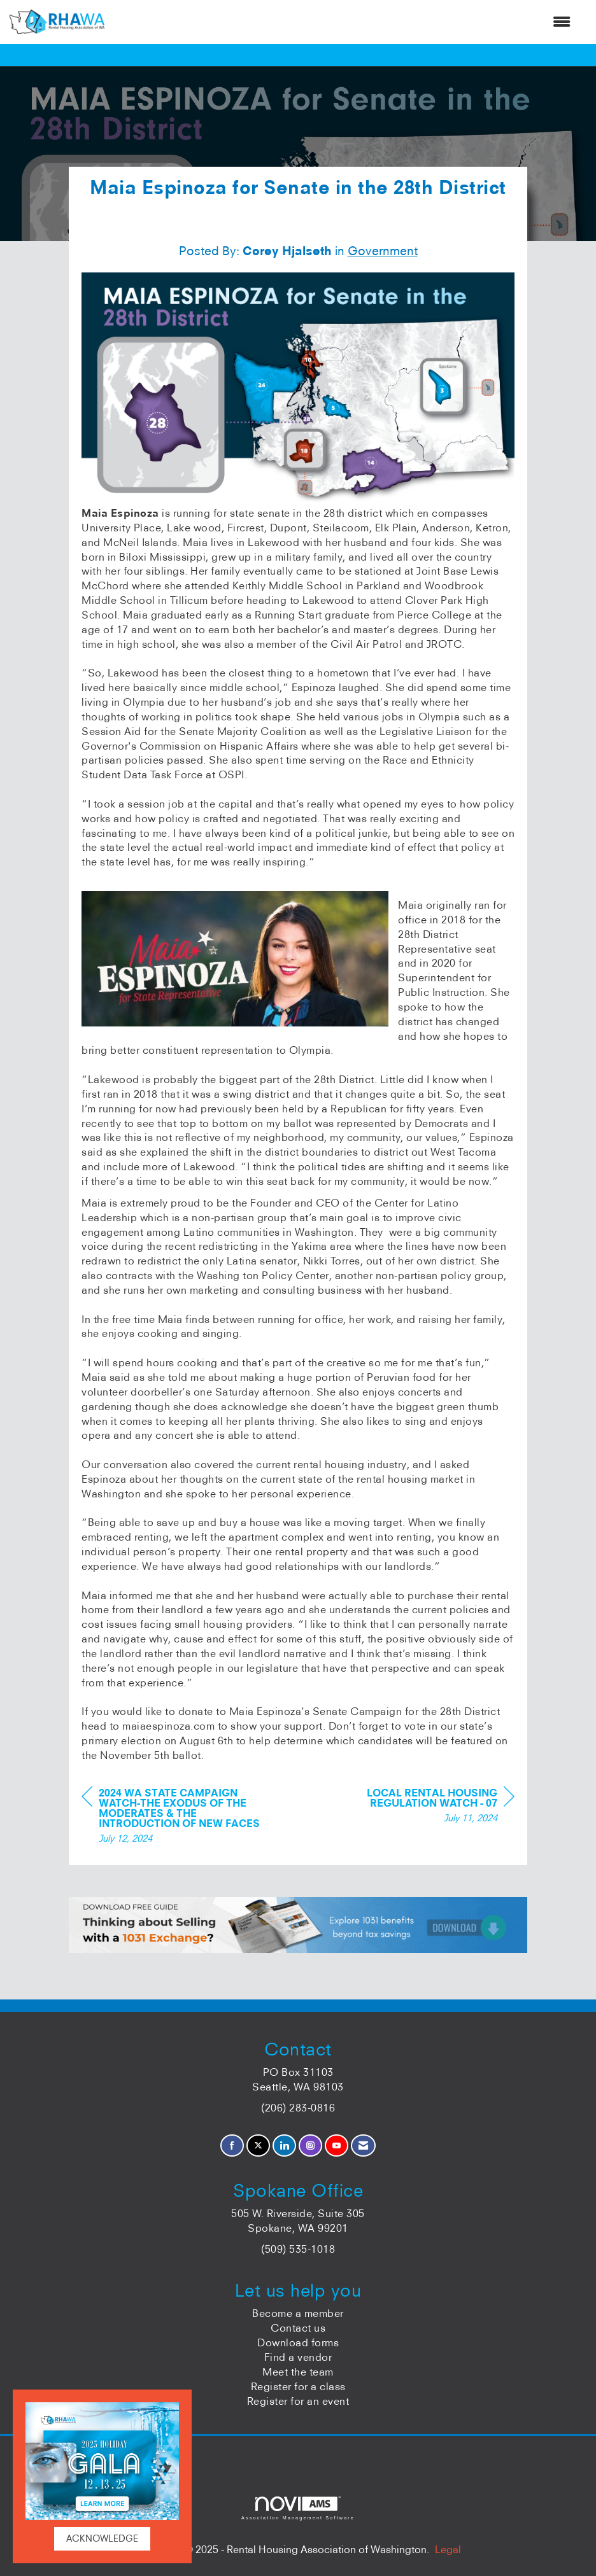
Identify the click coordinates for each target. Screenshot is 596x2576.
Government (383, 250)
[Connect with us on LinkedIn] (284, 2145)
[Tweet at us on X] (258, 2145)
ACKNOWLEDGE (102, 2538)
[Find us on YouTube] (336, 2145)
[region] (418, 1807)
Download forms (298, 2342)
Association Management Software (298, 2508)
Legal (448, 2549)
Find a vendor (298, 2357)
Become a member (298, 2313)
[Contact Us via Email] (363, 2145)
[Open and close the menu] (344, 22)
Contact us (298, 2327)
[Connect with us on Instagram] (310, 2145)
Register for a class (298, 2386)
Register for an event (298, 2401)
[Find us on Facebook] (232, 2145)
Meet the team (298, 2371)
